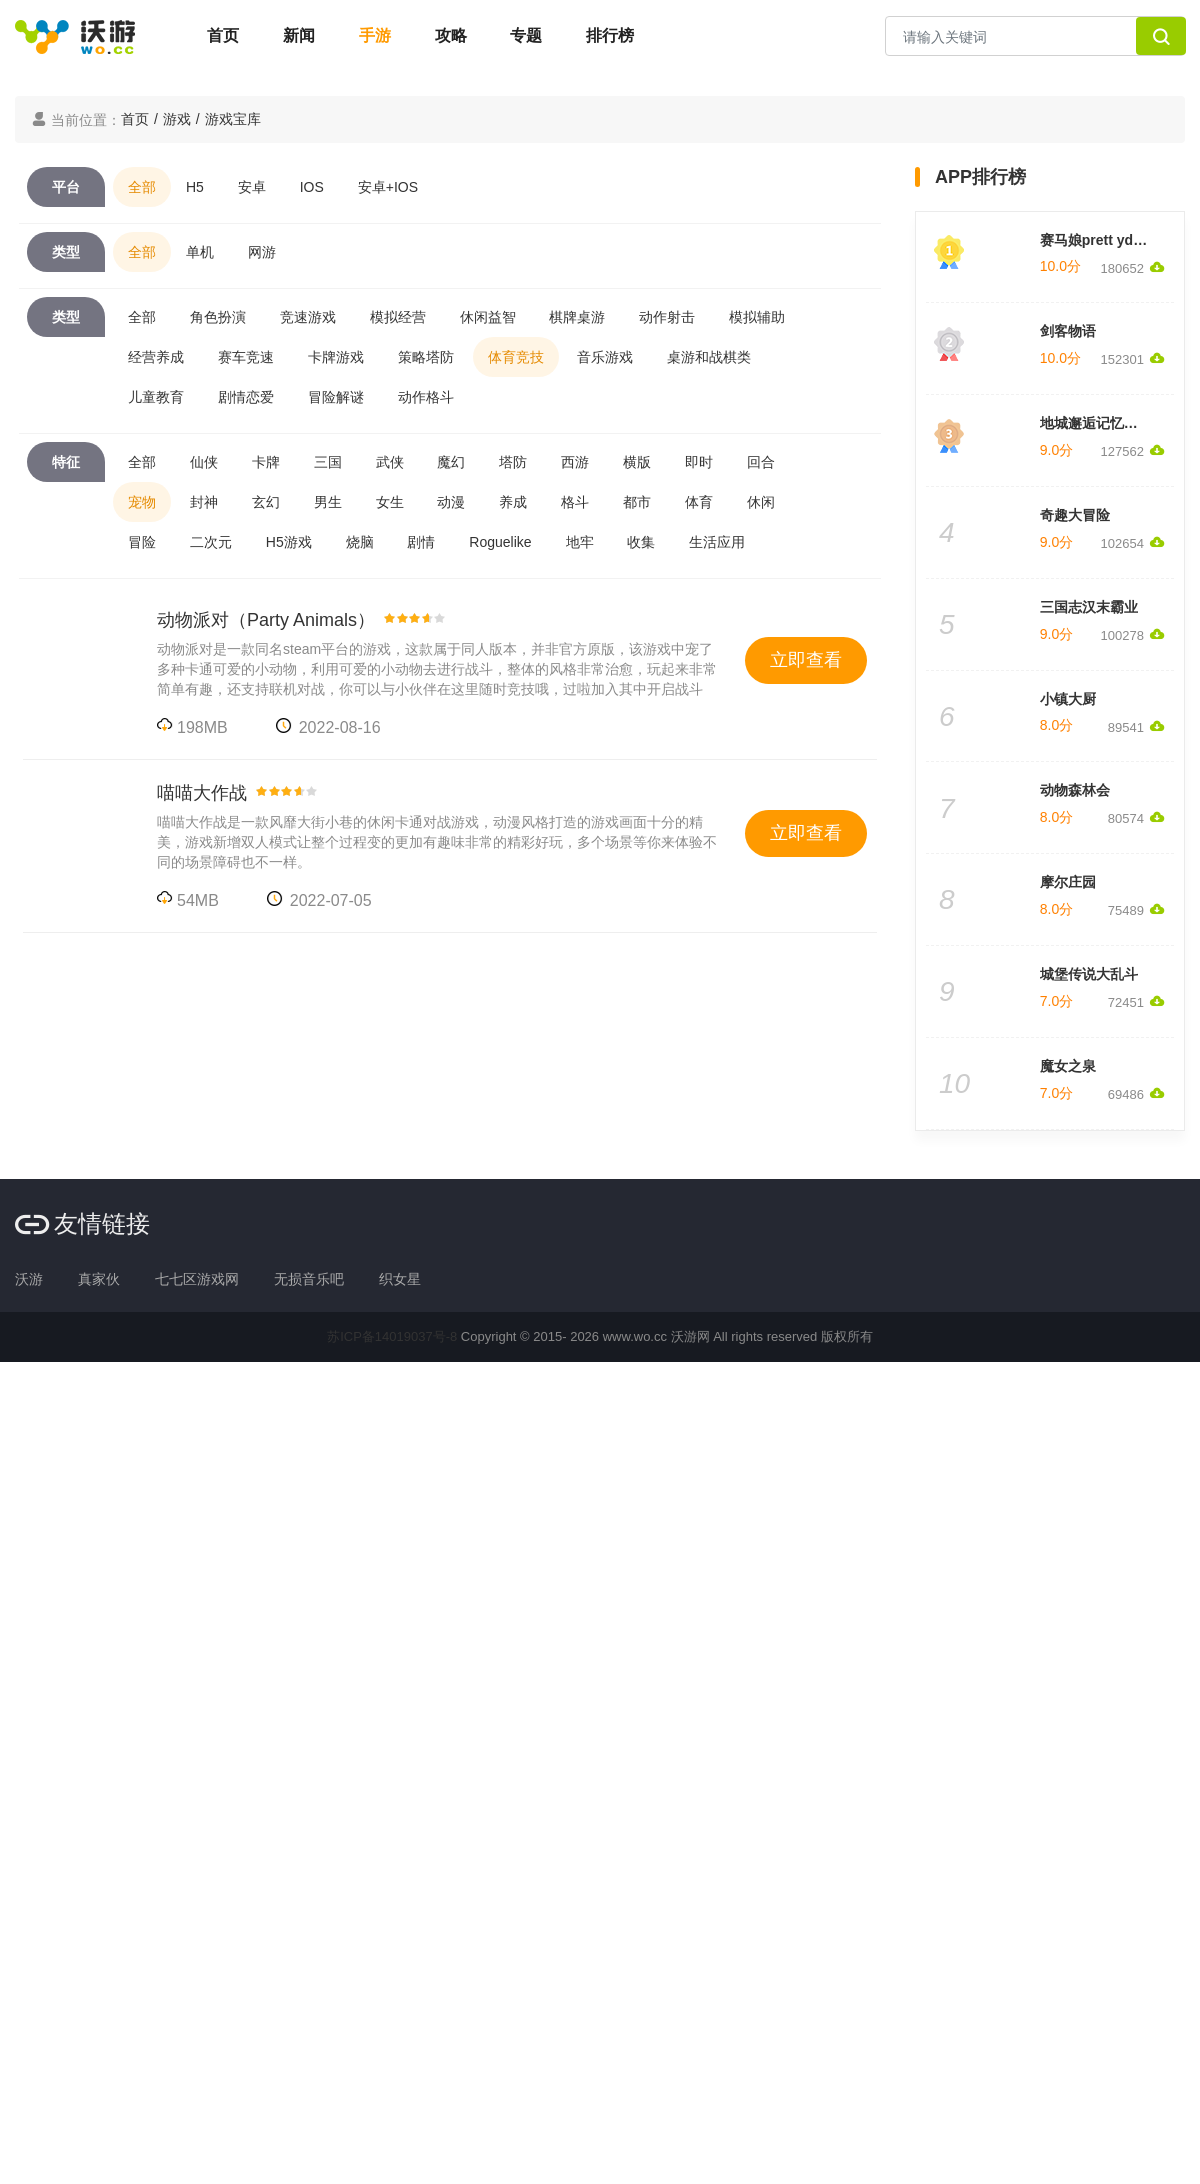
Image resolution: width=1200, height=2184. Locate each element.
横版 (637, 462)
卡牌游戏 (336, 357)
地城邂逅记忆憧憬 (1096, 423)
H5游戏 (289, 542)
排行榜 (610, 35)
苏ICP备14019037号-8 (392, 1336)
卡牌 (266, 462)
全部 (142, 187)
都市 (637, 502)
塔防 (513, 462)
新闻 (299, 35)
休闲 (761, 502)
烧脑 (360, 542)
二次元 (211, 542)
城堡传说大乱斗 (1089, 974)
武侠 (390, 462)
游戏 (177, 119)
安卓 (252, 187)
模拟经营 (398, 317)
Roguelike (500, 542)
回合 (761, 462)
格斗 (575, 502)
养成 (513, 502)
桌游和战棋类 (709, 357)
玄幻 (266, 502)
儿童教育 (156, 397)
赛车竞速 (246, 357)
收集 (641, 542)
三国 (328, 462)
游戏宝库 (233, 119)
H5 (195, 187)
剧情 (421, 542)
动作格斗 (426, 397)
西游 (575, 462)
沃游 (29, 1279)
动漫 (451, 502)
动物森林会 (1075, 790)
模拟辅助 (757, 317)
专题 (526, 35)
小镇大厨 (1068, 699)
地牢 (580, 542)
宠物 (142, 502)
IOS (312, 187)
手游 (375, 35)
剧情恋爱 (246, 397)
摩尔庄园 (1068, 882)
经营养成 (156, 357)
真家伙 (99, 1279)
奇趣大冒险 (1075, 515)
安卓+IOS (388, 187)
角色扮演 (218, 317)
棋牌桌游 (577, 317)
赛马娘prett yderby (1101, 240)
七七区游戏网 (197, 1279)
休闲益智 (488, 317)
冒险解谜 (336, 397)
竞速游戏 (308, 317)
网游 (262, 252)
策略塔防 (426, 357)
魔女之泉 (1068, 1066)
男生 (328, 502)
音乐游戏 (605, 357)
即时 (699, 462)
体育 (699, 502)
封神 (204, 502)
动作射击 (667, 317)
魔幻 (451, 462)
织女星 (400, 1279)
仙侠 (204, 462)
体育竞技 (516, 357)
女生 (390, 502)
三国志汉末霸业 (1089, 607)
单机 (200, 252)
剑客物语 (1068, 331)
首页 (223, 35)
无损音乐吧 (309, 1279)
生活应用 (717, 542)
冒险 (142, 542)
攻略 (451, 35)
